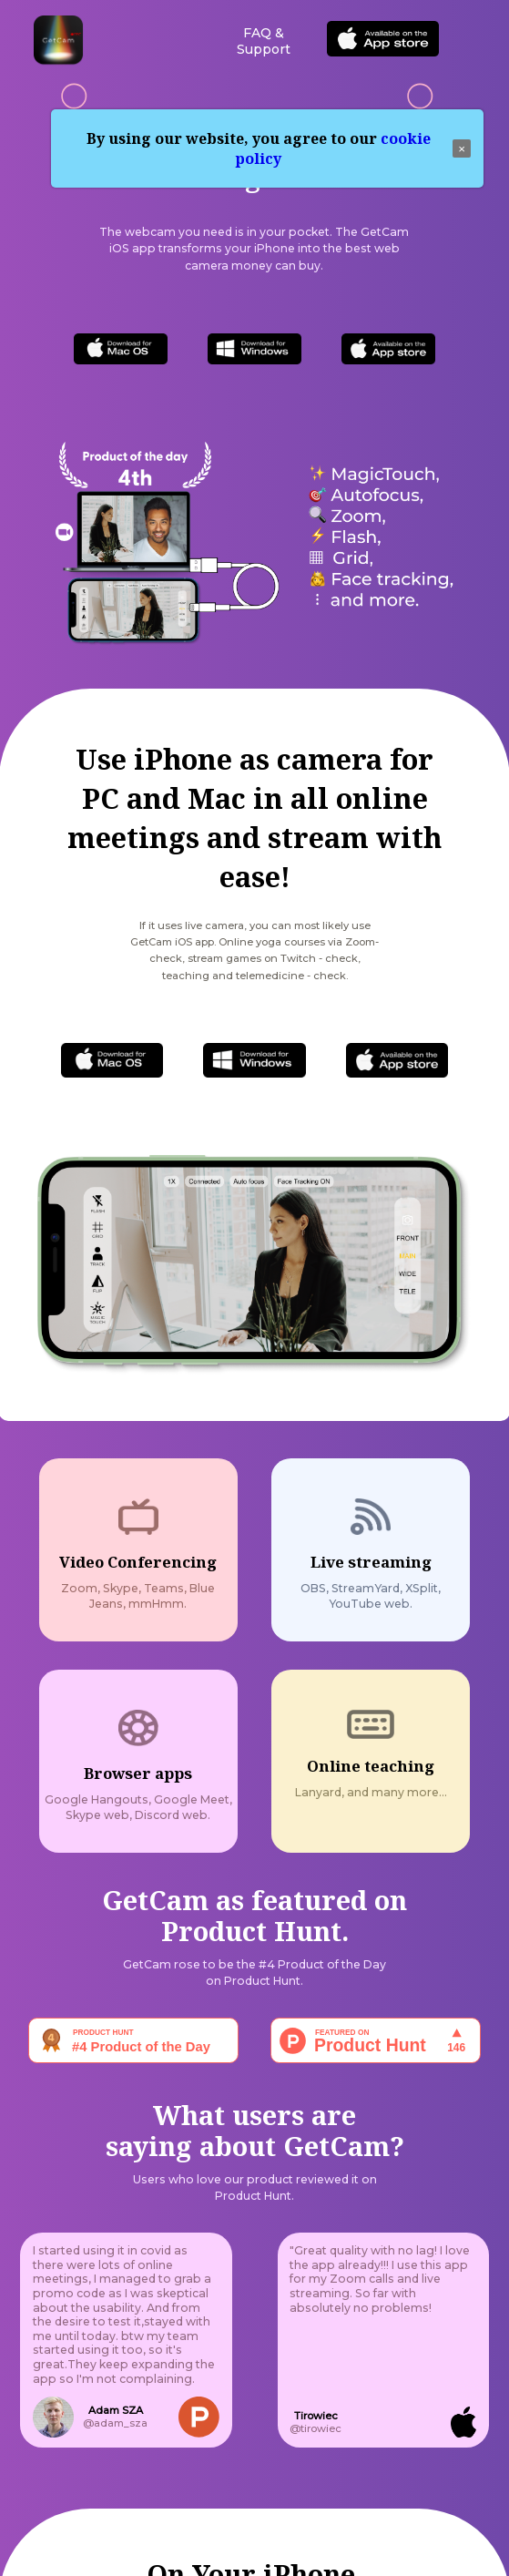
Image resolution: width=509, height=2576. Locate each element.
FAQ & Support (263, 41)
